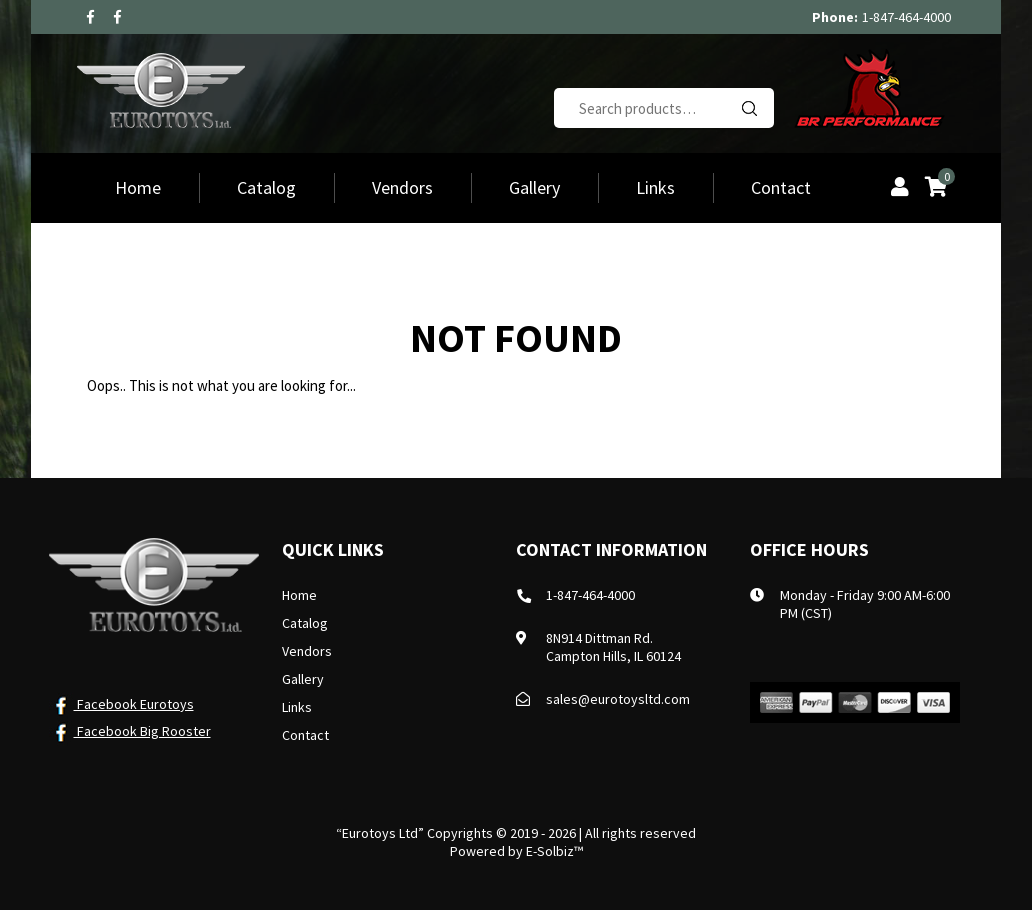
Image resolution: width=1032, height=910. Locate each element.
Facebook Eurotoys (121, 704)
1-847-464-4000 (906, 17)
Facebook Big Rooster (130, 731)
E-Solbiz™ (554, 851)
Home (138, 187)
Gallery (534, 187)
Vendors (402, 187)
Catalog (266, 187)
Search (749, 108)
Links (655, 187)
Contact (781, 187)
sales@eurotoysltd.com (618, 699)
